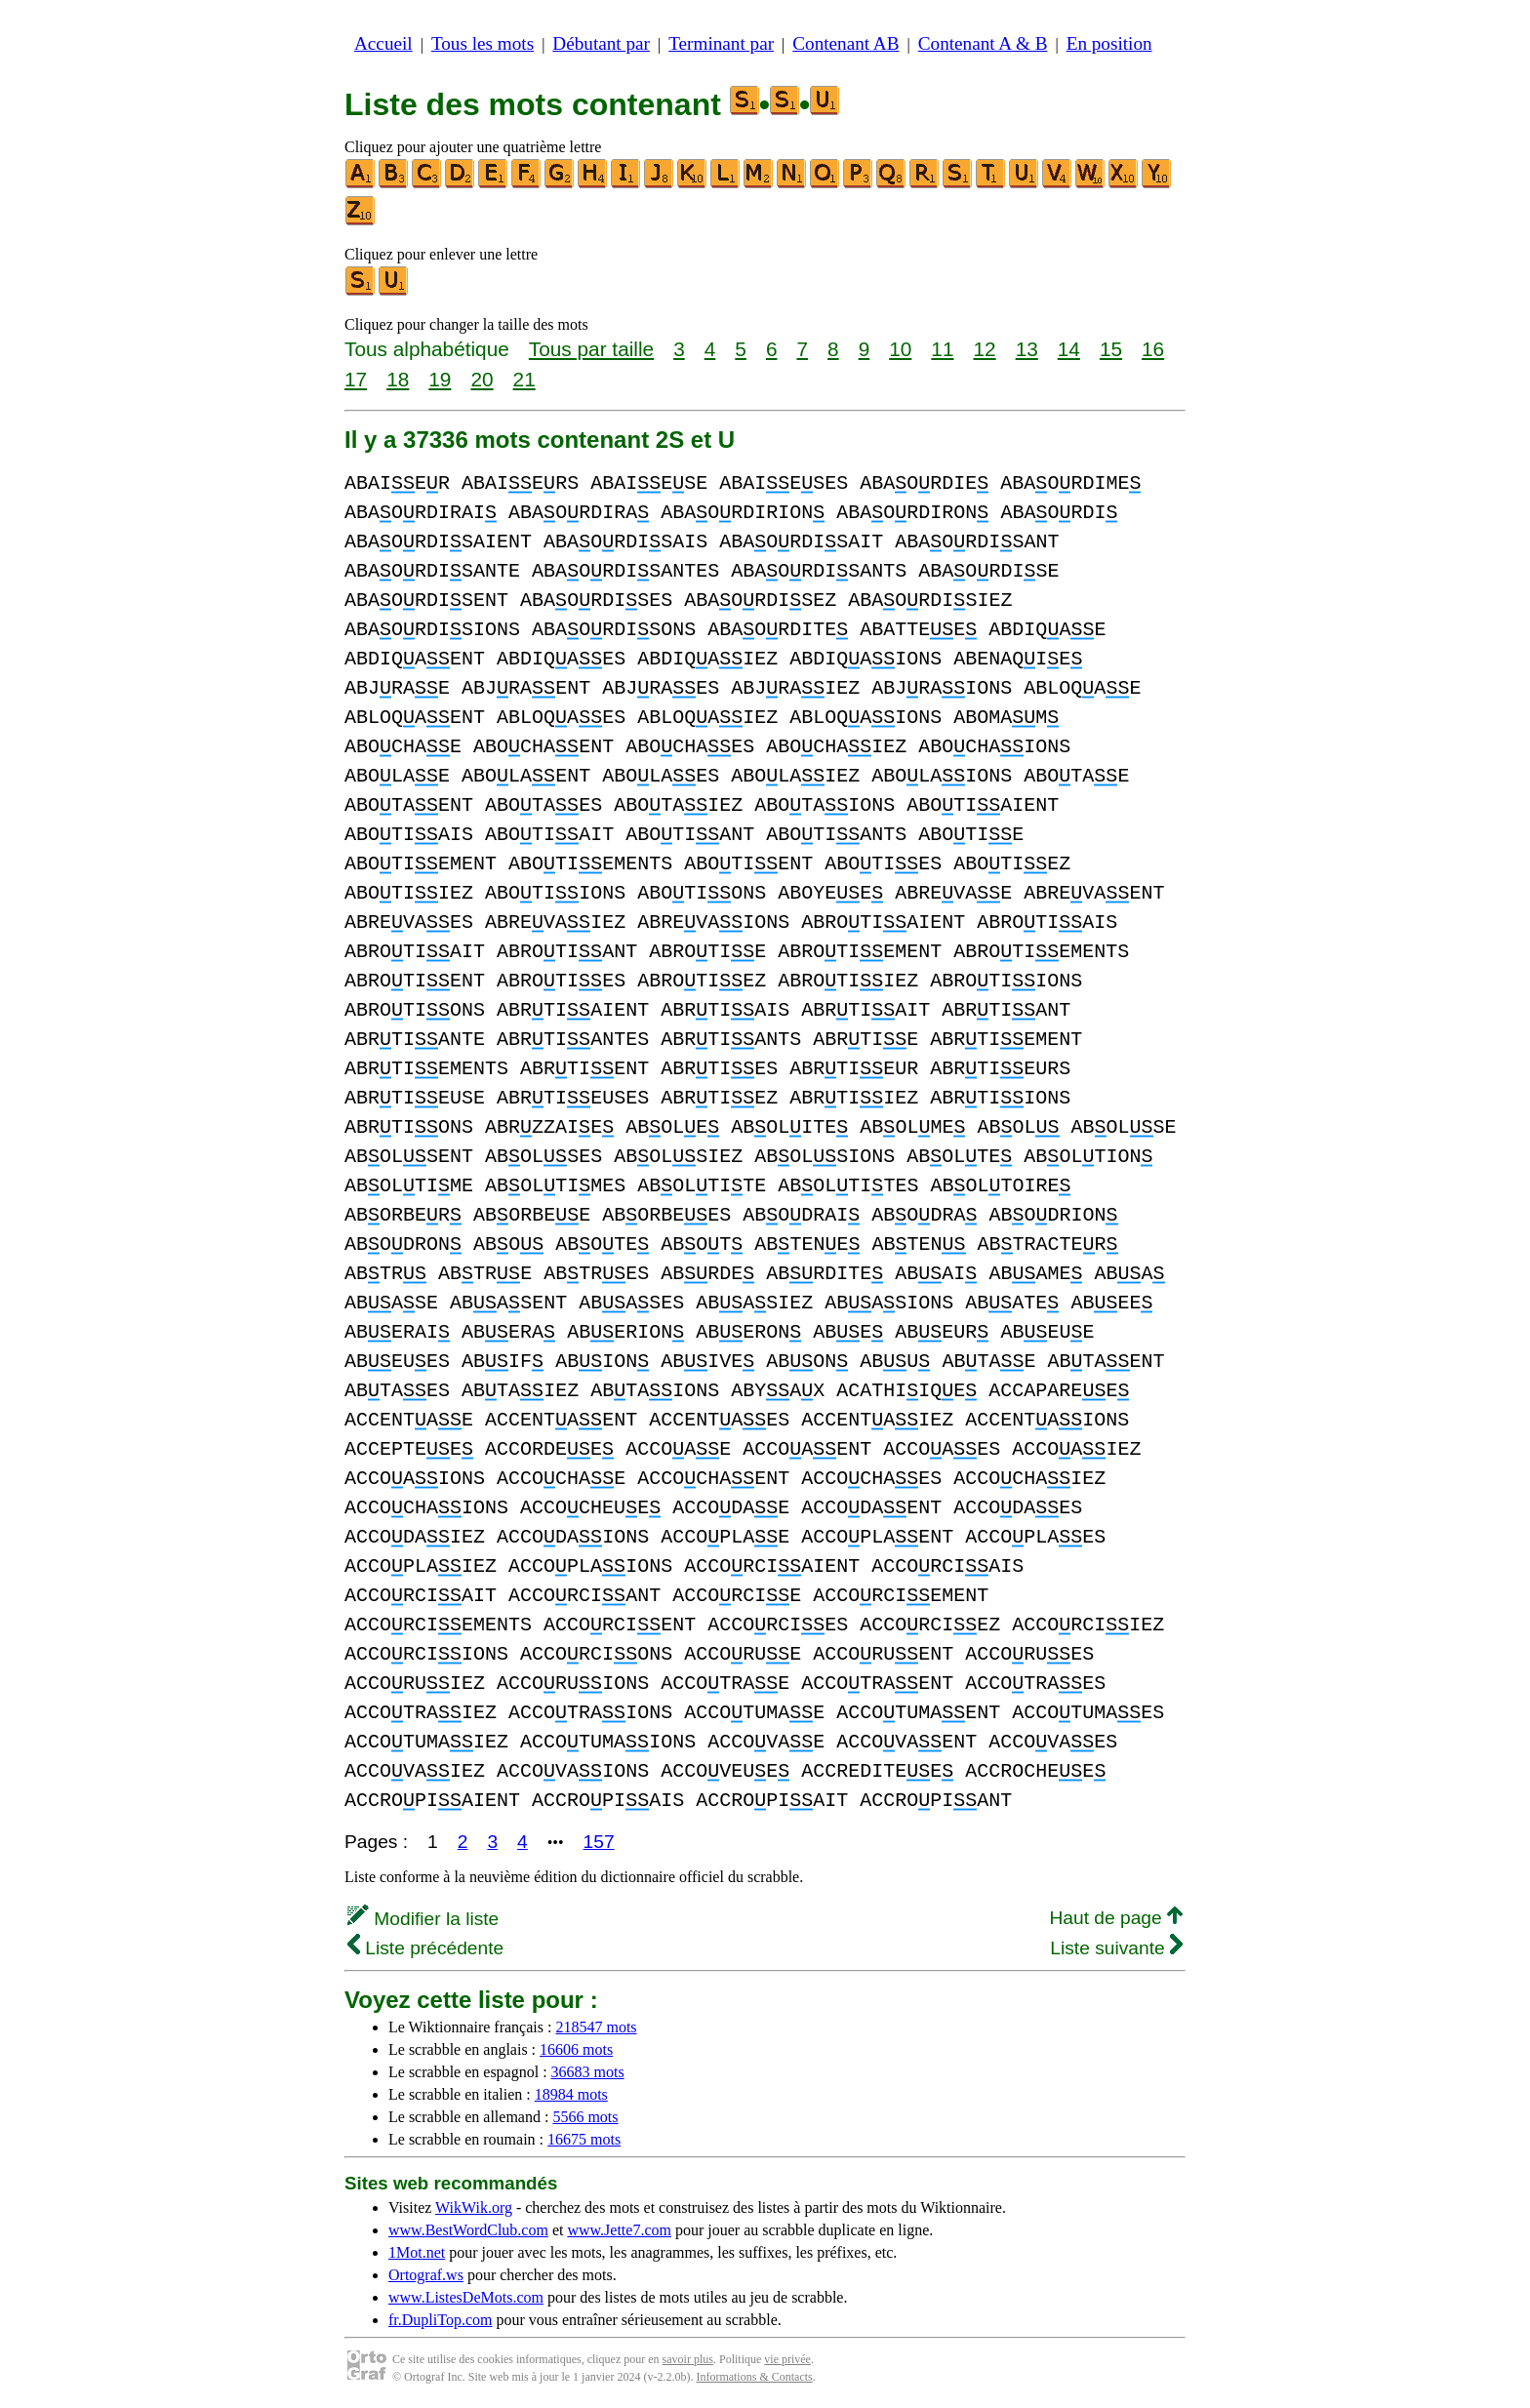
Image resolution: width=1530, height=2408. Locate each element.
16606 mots (576, 2049)
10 (900, 349)
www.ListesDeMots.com (466, 2297)
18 (397, 379)
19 (439, 379)
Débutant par (601, 43)
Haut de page (1116, 1917)
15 (1111, 349)
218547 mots (595, 2027)
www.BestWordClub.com (468, 2230)
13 (1027, 349)
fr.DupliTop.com (440, 2319)
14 (1069, 349)
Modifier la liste (423, 1918)
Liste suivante (1116, 1948)
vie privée (787, 2359)
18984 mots (571, 2094)
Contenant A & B (983, 43)
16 (1153, 349)
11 (942, 349)
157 (599, 1841)
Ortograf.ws (425, 2275)
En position (1109, 43)
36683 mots (587, 2072)
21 (524, 379)
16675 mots (584, 2139)
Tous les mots (482, 43)
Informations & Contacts (754, 2377)
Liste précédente (425, 1948)
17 (355, 379)
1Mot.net (416, 2252)
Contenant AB (845, 43)
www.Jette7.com (619, 2230)
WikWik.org (473, 2207)
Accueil (383, 43)
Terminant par (721, 43)
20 (481, 379)
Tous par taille (591, 349)
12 (984, 349)
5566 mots (585, 2116)
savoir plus (688, 2359)
